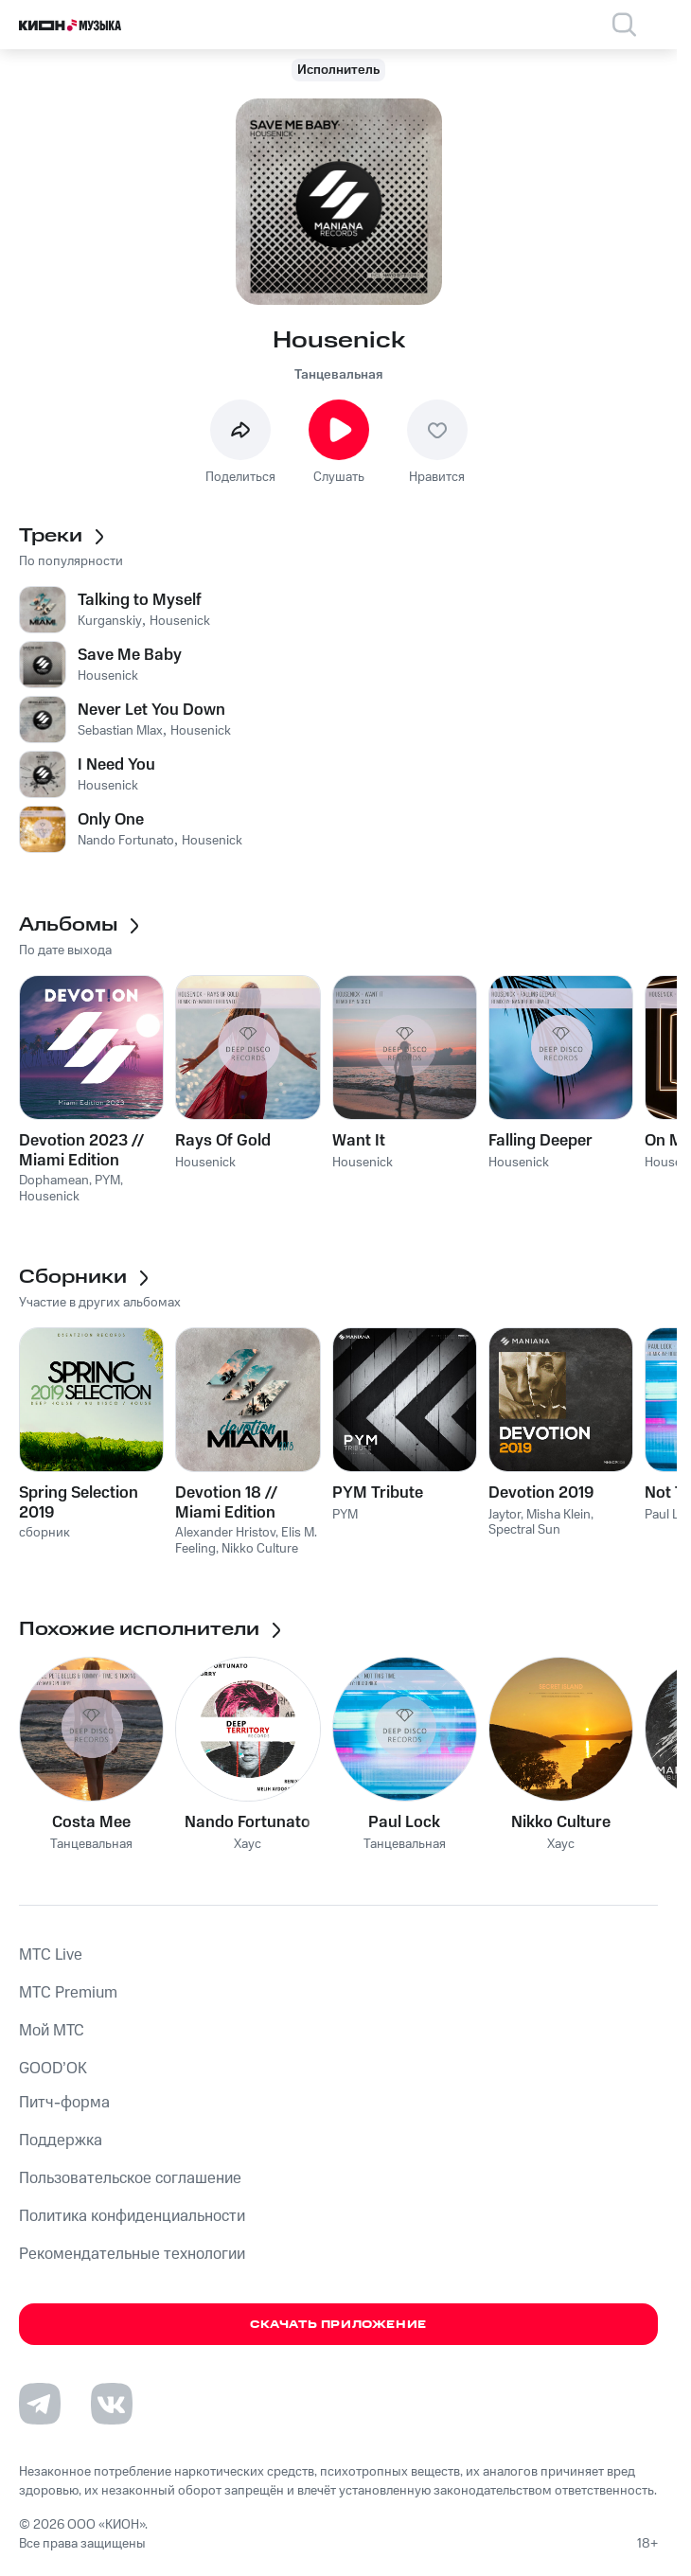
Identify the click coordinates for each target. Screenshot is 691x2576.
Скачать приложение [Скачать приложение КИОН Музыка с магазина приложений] (338, 2325)
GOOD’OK (53, 2068)
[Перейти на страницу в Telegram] (40, 2404)
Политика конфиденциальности (132, 2216)
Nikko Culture (561, 1822)
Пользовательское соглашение (130, 2178)
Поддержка (60, 2140)
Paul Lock (404, 1822)
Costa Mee (91, 1822)
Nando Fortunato (247, 1822)
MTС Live (50, 1955)
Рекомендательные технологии (132, 2254)
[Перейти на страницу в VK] (112, 2404)
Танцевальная (338, 374)
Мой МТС (51, 2030)
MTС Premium (68, 1992)
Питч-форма (64, 2102)
